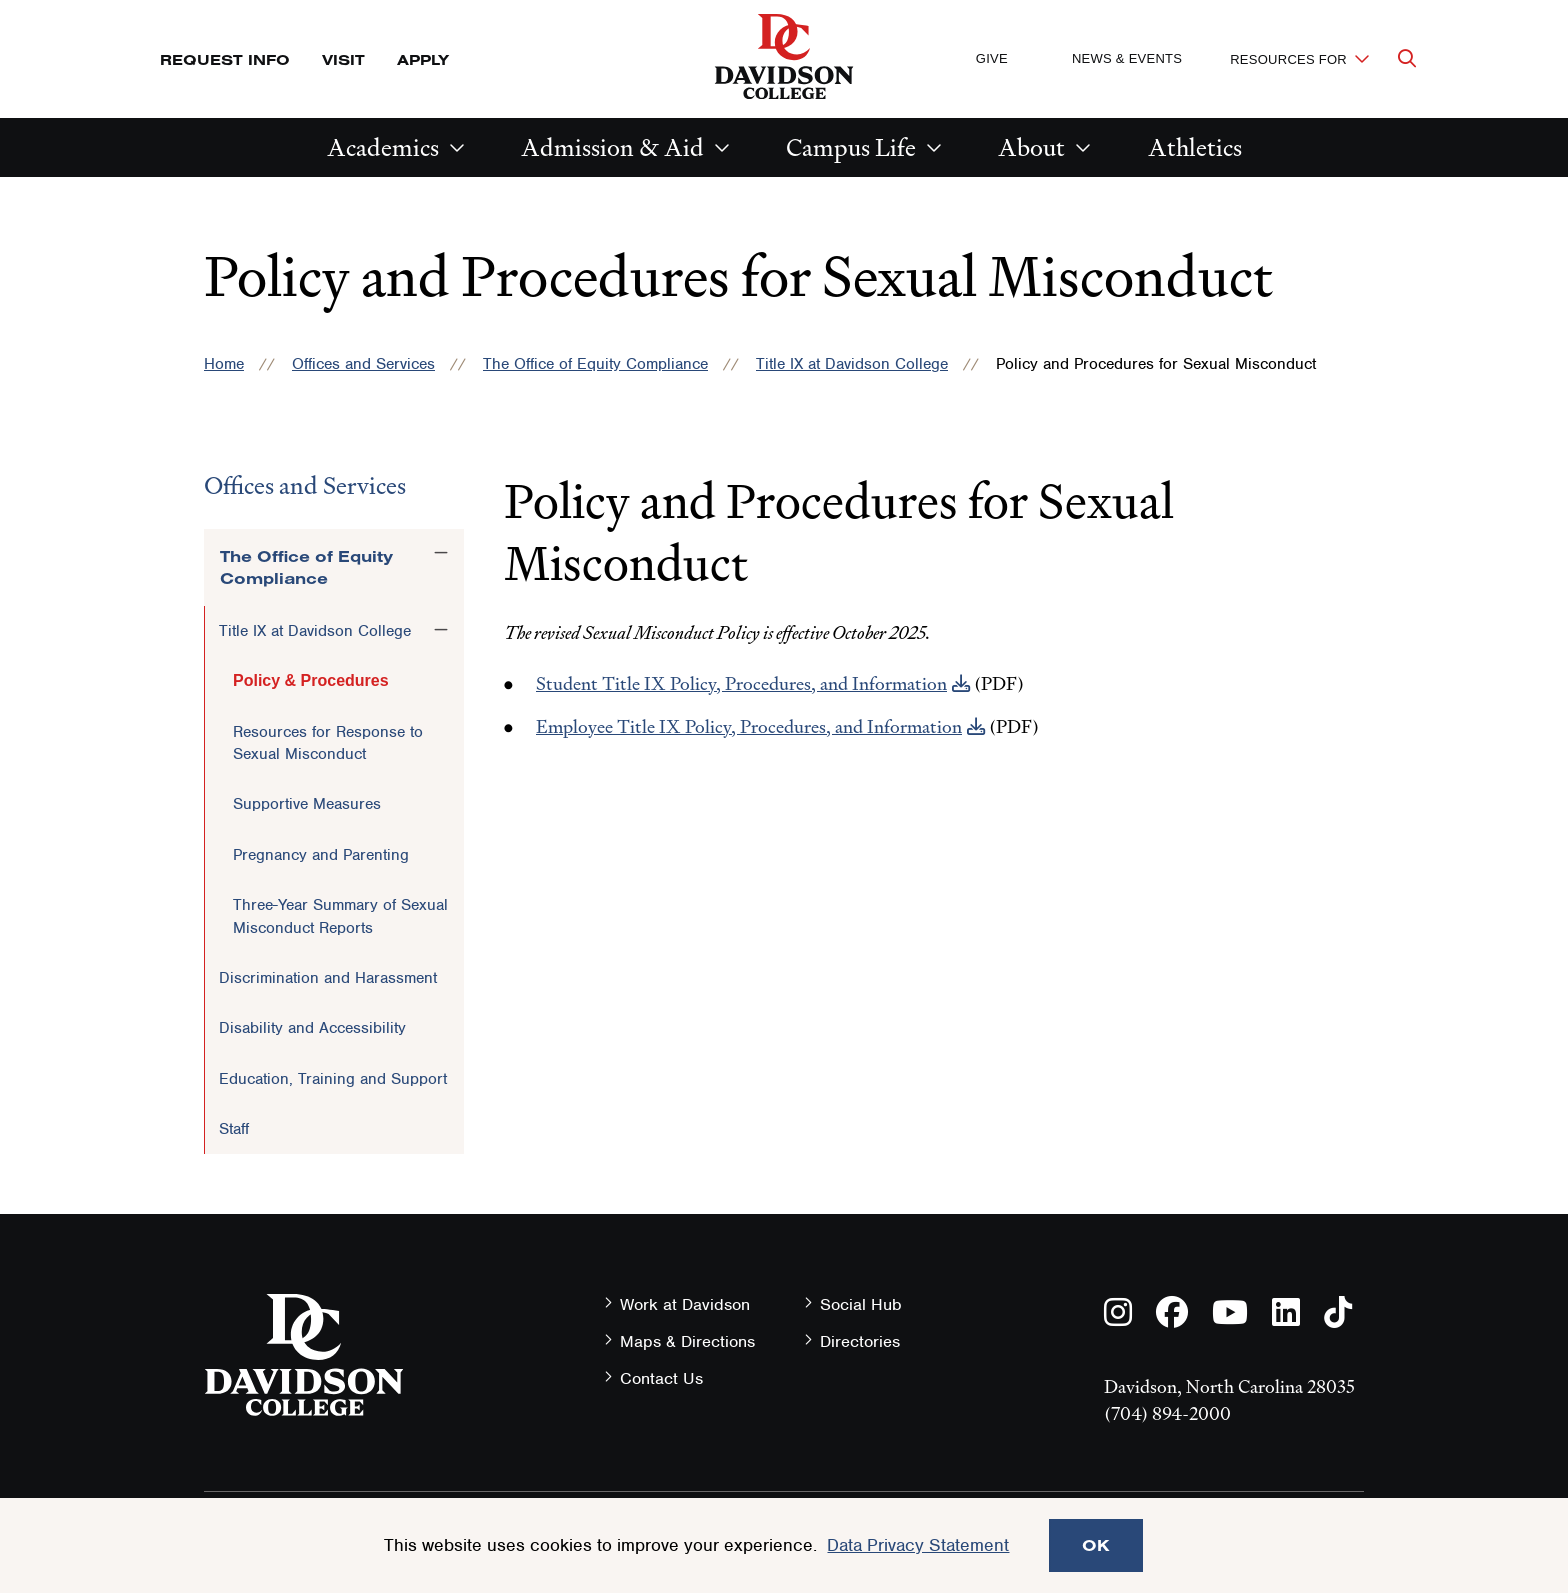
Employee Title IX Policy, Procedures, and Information (749, 726)
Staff (234, 1129)
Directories (860, 1341)
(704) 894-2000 (1167, 1413)
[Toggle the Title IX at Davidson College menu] (441, 630)
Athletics (1195, 147)
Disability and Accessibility (312, 1028)
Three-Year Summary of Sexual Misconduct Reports (340, 916)
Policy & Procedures (311, 680)
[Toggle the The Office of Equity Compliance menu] (441, 553)
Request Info (225, 59)
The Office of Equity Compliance (595, 364)
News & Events (1127, 58)
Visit (343, 59)
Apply (423, 59)
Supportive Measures (307, 804)
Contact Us (661, 1378)
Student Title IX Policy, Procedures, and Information (741, 683)
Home (224, 364)
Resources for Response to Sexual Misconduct (328, 743)
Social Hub (861, 1304)
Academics (383, 147)
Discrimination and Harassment (328, 978)
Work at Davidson (685, 1304)
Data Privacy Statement (918, 1545)
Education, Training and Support (333, 1079)
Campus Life (851, 147)
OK (1096, 1545)
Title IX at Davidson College (852, 364)
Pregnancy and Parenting (321, 855)
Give (992, 58)
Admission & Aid (612, 147)
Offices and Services (363, 364)
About (1031, 147)
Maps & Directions (687, 1341)
